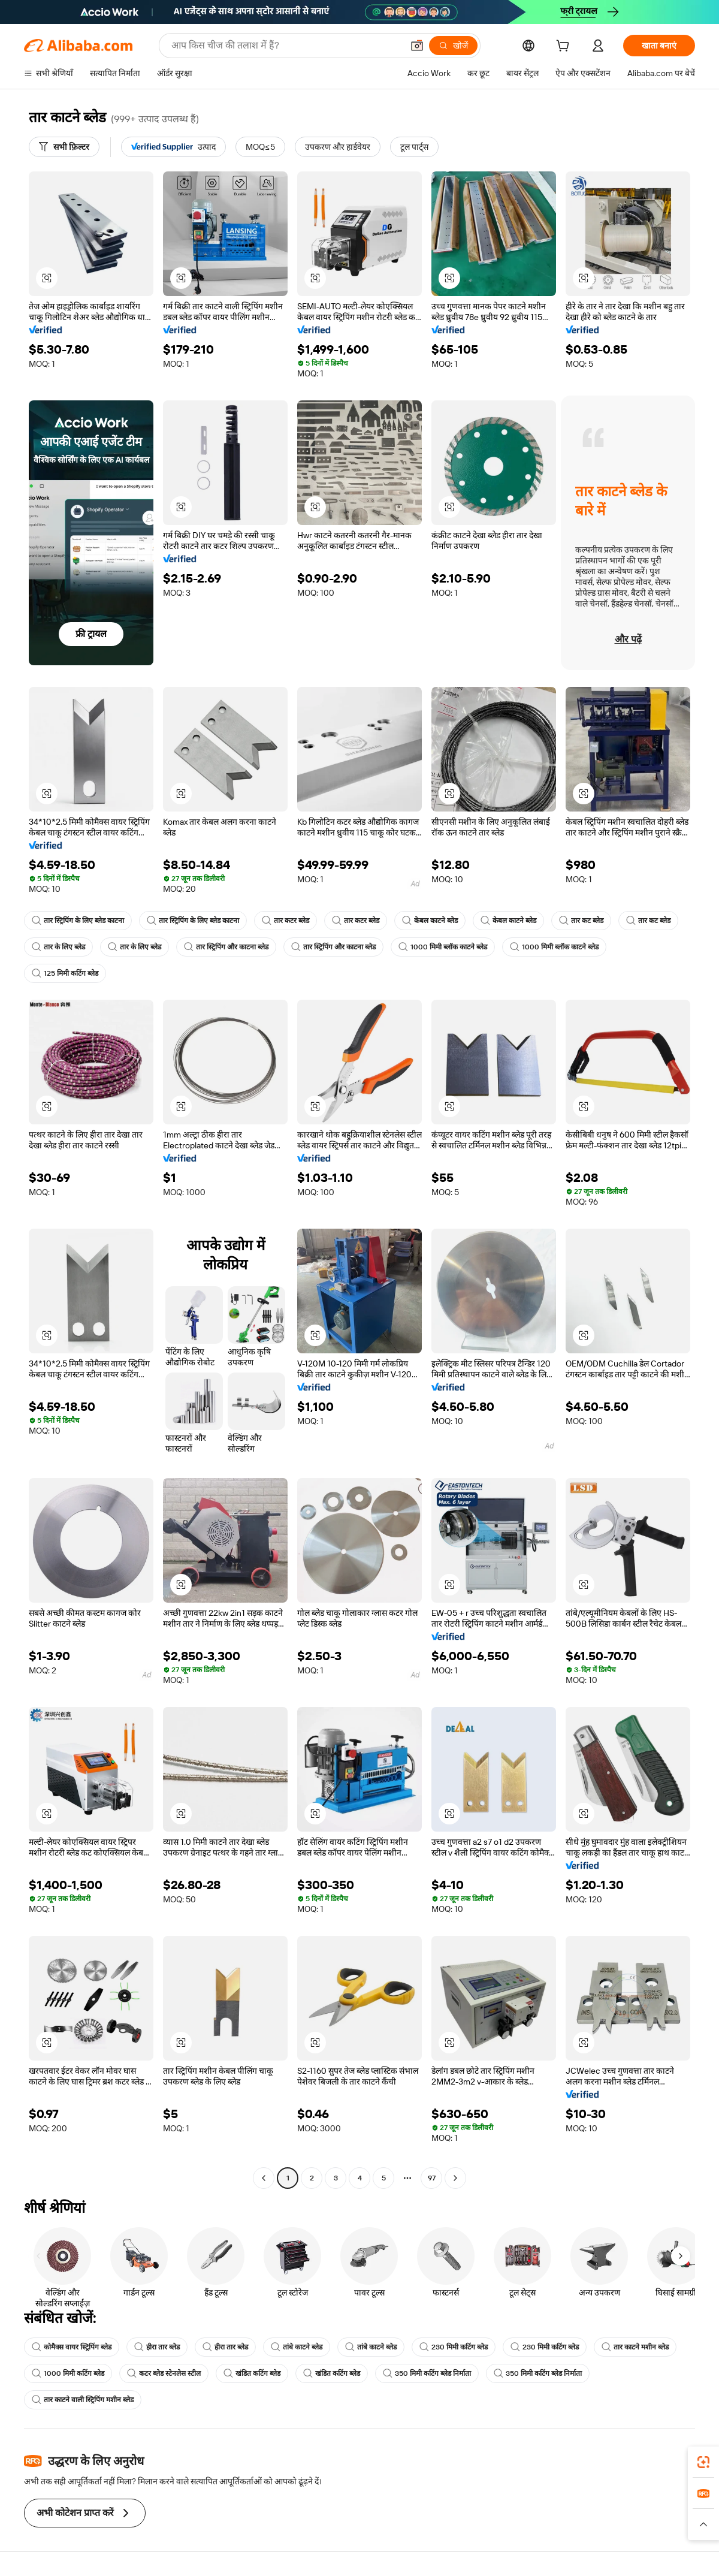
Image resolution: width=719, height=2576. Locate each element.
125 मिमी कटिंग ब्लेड (65, 973)
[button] (417, 45)
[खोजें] (453, 45)
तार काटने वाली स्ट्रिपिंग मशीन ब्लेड (83, 2400)
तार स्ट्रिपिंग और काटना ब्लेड (226, 947)
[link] (703, 2462)
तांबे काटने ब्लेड (296, 2347)
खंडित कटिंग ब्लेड (251, 2373)
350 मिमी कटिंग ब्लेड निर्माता (427, 2373)
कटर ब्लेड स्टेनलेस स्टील (164, 2373)
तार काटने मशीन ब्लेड (635, 2347)
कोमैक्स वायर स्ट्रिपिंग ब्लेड (71, 2347)
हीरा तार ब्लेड (157, 2347)
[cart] (565, 47)
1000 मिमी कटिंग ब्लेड (68, 2373)
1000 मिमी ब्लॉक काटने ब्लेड (442, 947)
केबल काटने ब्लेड (430, 920)
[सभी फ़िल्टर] (64, 147)
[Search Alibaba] (285, 45)
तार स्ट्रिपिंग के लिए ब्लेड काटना (78, 920)
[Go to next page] (455, 2178)
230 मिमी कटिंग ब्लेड (453, 2347)
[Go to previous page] (263, 2178)
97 (432, 2178)
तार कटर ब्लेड (285, 920)
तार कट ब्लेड (581, 920)
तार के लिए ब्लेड (58, 947)
